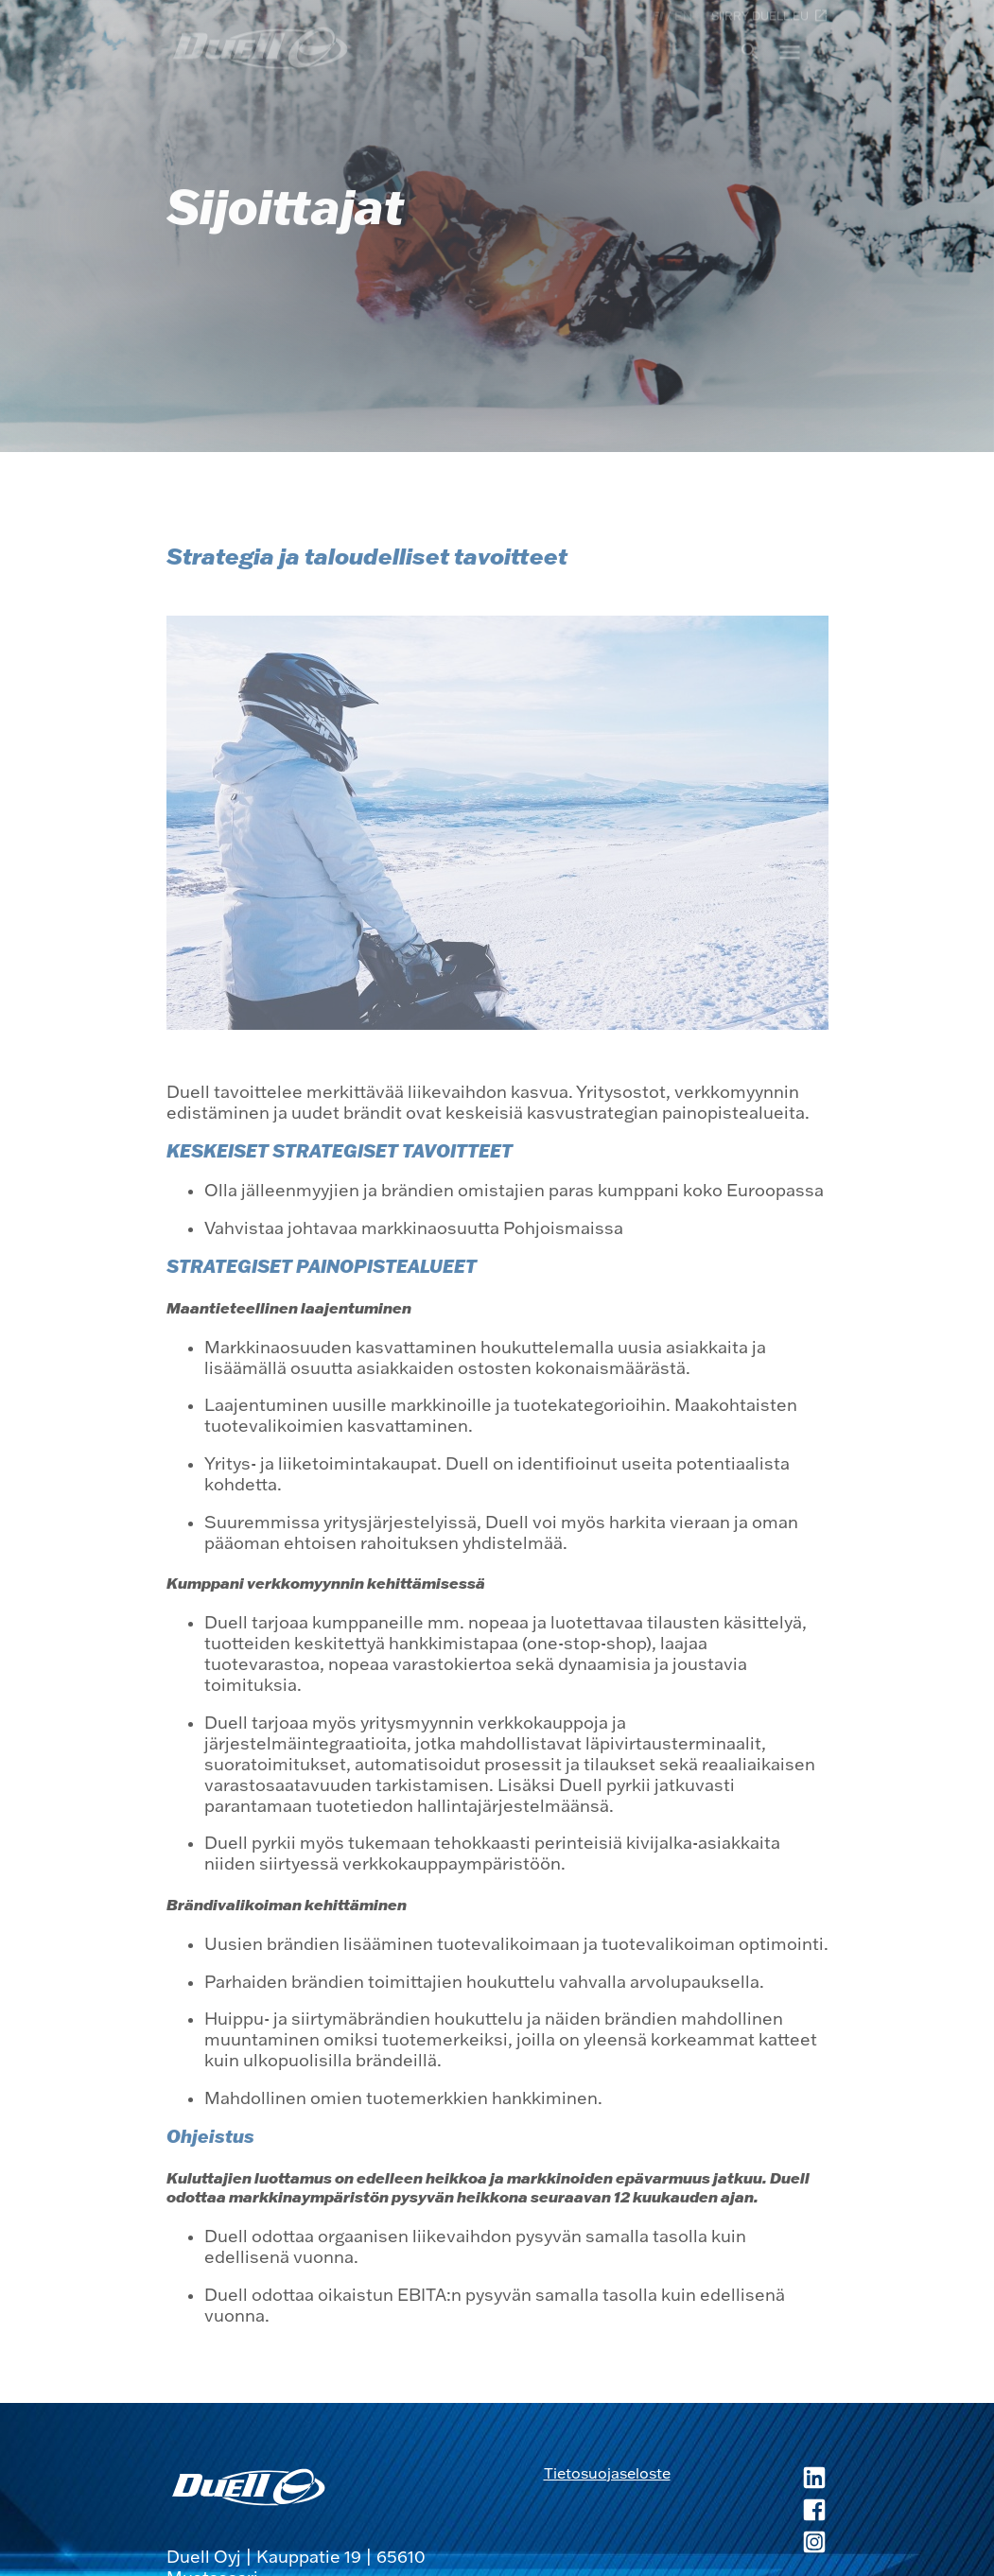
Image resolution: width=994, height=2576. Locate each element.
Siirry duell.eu (769, 15)
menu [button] (789, 51)
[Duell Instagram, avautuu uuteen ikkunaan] (749, 2544)
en (683, 15)
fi (657, 15)
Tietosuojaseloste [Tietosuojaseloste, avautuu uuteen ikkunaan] (607, 2472)
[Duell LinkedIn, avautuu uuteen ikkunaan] (749, 2479)
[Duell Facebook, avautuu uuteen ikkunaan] (749, 2512)
